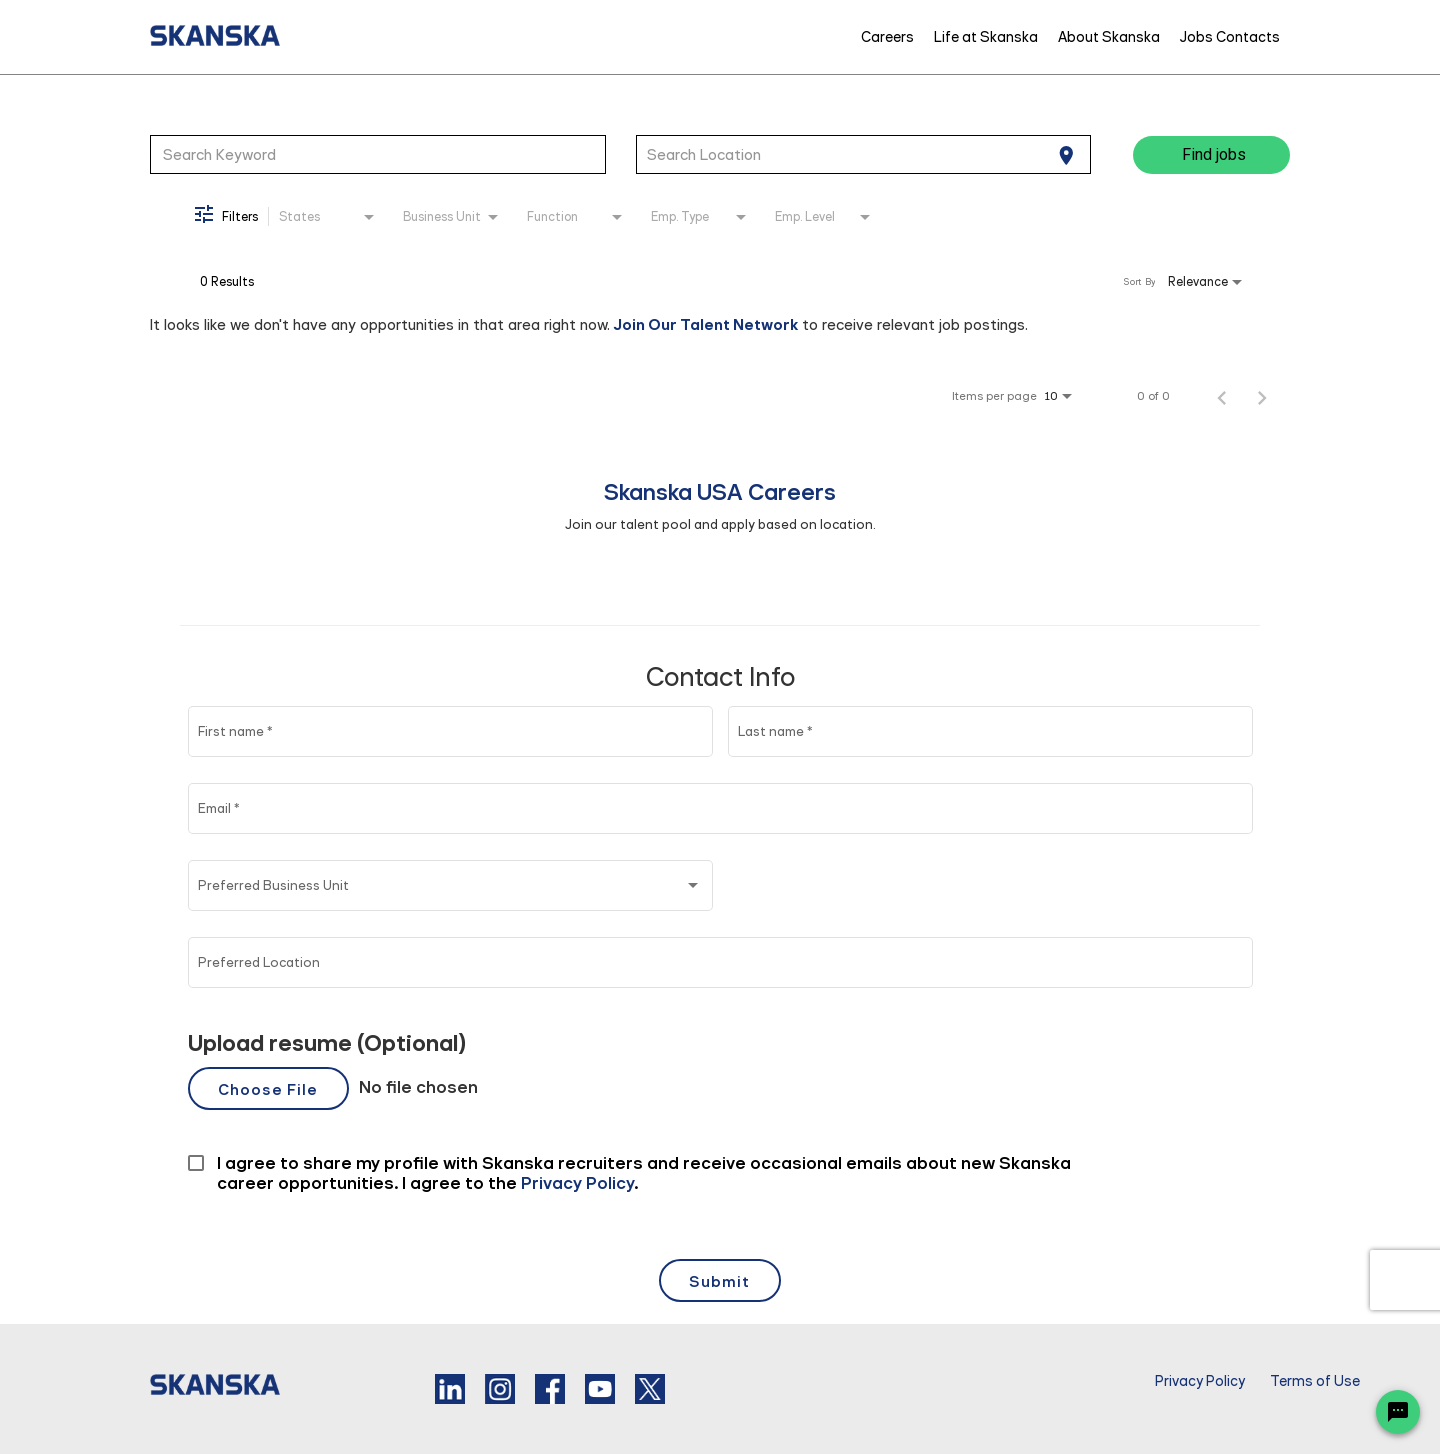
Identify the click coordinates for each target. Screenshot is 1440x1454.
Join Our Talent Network (706, 324)
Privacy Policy (1200, 1381)
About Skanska (1109, 37)
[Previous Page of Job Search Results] (1222, 396)
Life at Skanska (986, 37)
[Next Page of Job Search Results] (1262, 396)
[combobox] (378, 154)
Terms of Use (1315, 1381)
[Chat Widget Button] (1398, 1412)
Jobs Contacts (1230, 37)
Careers (887, 37)
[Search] (1211, 155)
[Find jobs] (1211, 155)
